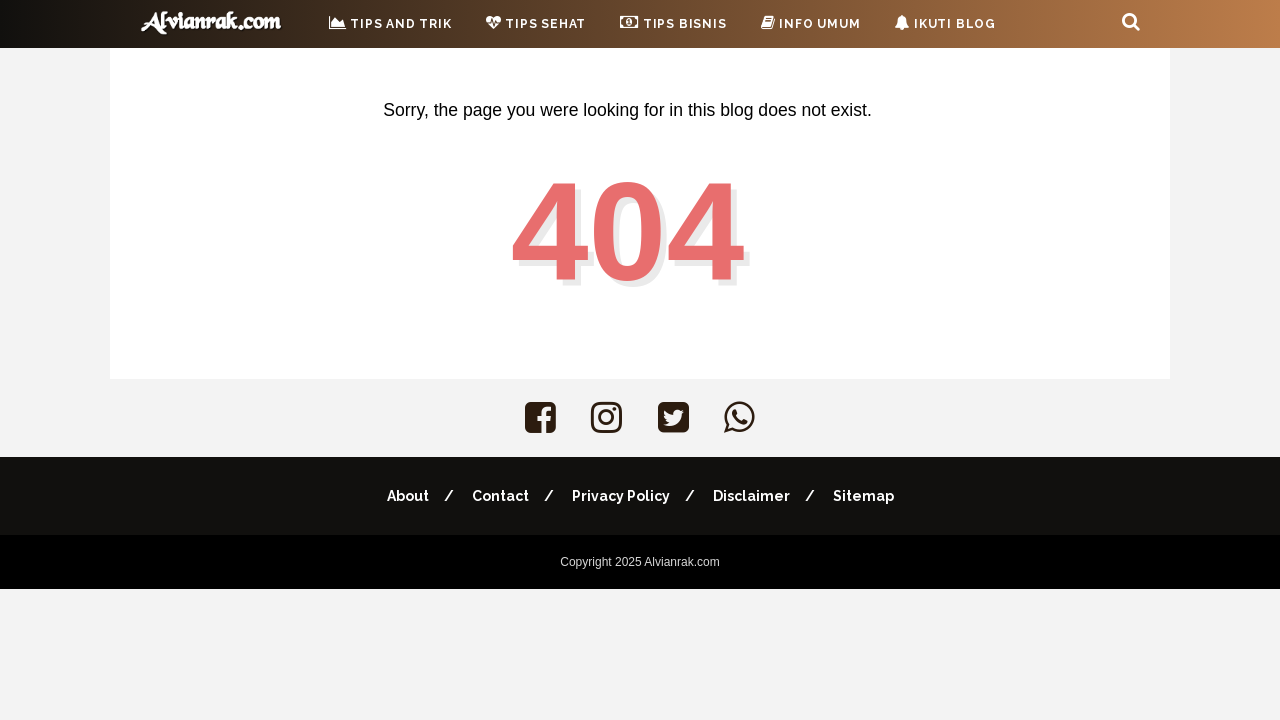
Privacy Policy (621, 496)
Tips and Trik (390, 23)
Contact (500, 496)
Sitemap (863, 496)
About (408, 496)
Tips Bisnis (673, 22)
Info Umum (811, 23)
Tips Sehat (536, 23)
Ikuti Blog (945, 23)
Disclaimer (751, 496)
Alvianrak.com (681, 562)
